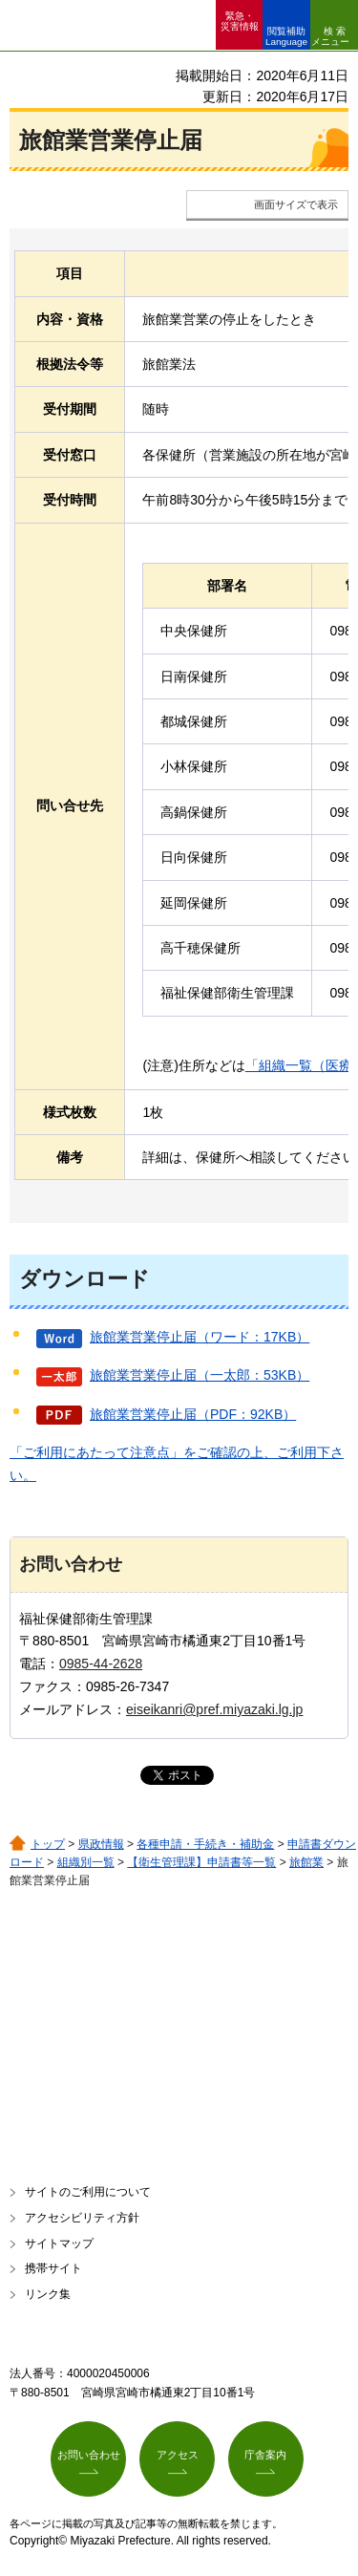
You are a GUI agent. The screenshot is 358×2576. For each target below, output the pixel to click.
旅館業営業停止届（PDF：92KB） (193, 1414)
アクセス (178, 2454)
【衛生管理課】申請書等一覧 (201, 1862)
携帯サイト (53, 2268)
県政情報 (101, 1844)
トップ (48, 1844)
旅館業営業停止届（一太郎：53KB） (199, 1375)
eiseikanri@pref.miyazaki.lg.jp (214, 1709)
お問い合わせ (88, 2454)
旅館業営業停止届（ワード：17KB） (199, 1336)
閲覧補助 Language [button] (286, 36)
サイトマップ (59, 2243)
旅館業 (306, 1862)
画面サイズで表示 (296, 204)
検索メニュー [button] (330, 36)
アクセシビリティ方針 (82, 2217)
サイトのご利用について (88, 2192)
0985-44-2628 (100, 1663)
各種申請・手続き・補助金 (205, 1844)
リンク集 (48, 2294)
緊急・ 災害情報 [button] (240, 21)
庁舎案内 (265, 2454)
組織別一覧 (86, 1862)
